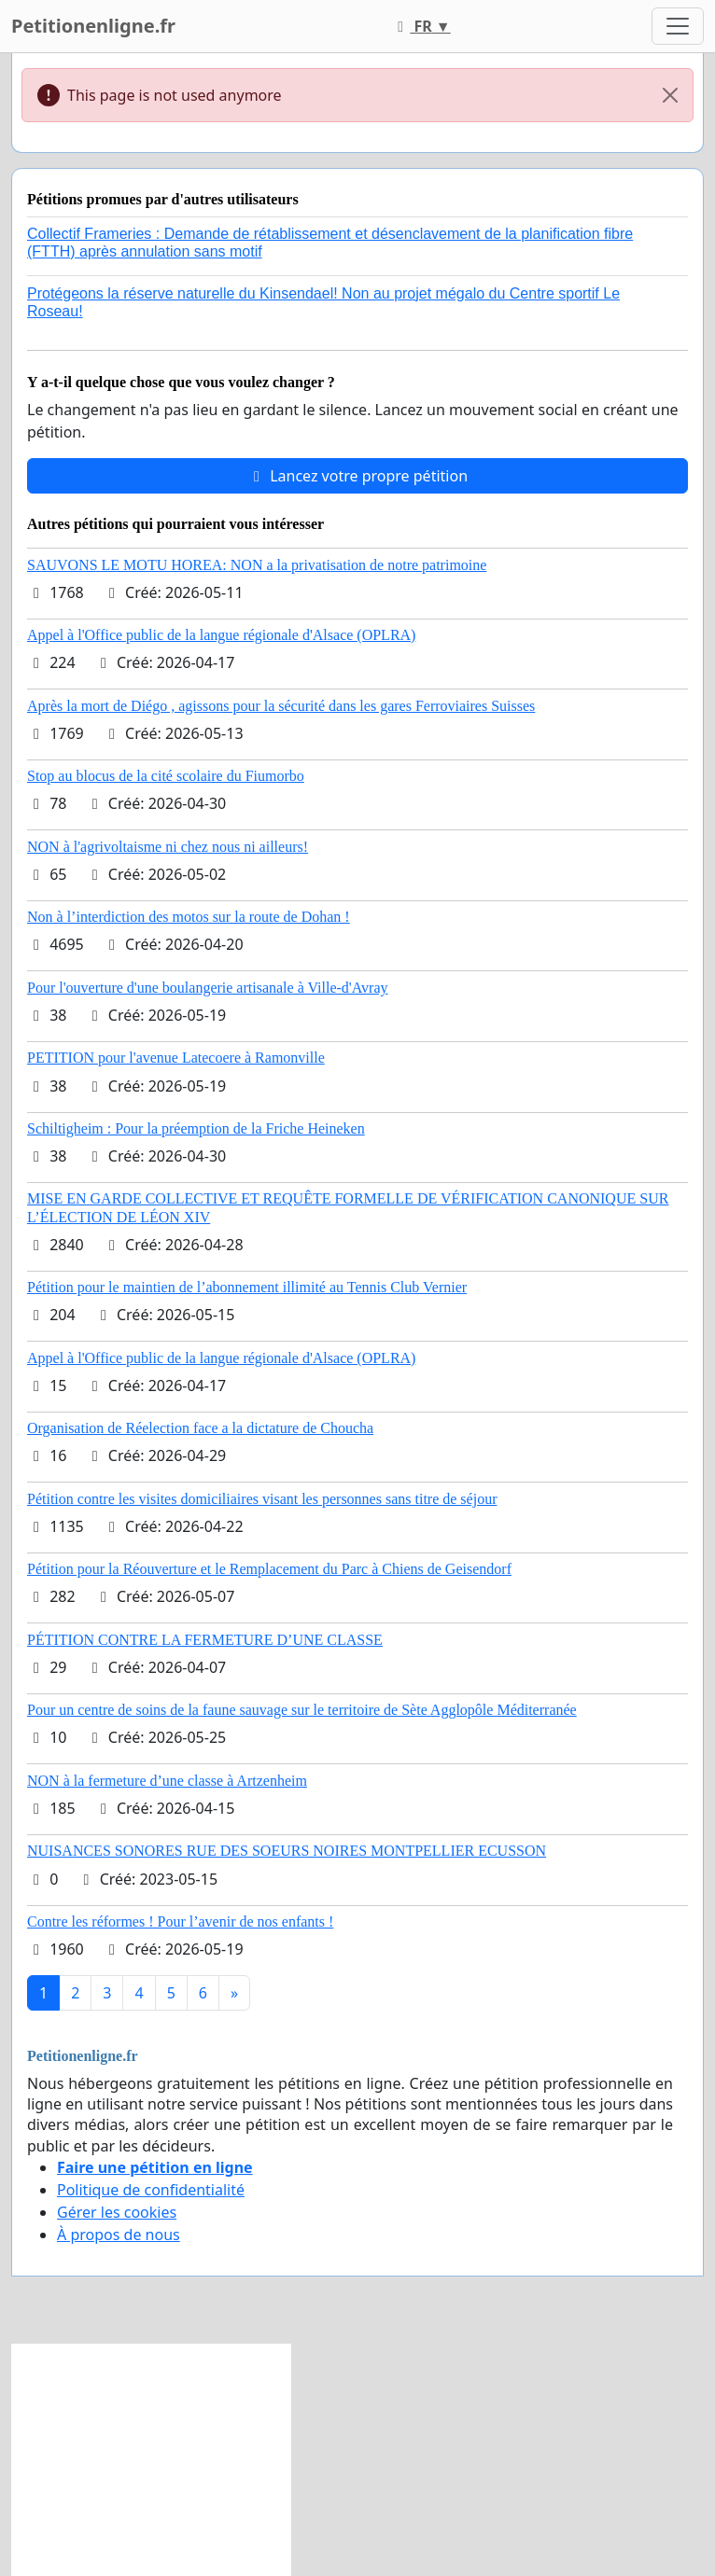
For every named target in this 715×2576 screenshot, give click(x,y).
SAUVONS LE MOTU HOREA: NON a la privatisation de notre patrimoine (256, 565)
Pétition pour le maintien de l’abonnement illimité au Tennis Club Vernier (247, 1287)
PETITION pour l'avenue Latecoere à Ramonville (176, 1057)
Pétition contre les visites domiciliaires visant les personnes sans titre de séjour (262, 1499)
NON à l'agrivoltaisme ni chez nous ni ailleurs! (167, 847)
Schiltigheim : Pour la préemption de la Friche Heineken (196, 1128)
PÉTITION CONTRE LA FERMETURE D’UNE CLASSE (205, 1640)
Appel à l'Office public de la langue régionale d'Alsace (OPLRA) (221, 635)
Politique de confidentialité (151, 2189)
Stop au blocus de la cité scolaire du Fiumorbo (165, 776)
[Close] (670, 95)
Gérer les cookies (116, 2212)
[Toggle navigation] (678, 26)
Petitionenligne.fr (93, 25)
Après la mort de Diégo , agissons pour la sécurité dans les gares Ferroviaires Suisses (281, 706)
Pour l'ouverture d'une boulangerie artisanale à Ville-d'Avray (207, 988)
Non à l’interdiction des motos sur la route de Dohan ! (188, 917)
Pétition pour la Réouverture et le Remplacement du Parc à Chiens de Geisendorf (269, 1569)
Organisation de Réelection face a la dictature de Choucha (200, 1428)
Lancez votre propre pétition (357, 476)
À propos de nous (118, 2234)
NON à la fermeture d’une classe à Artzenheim (167, 1781)
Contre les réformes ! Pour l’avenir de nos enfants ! (180, 1921)
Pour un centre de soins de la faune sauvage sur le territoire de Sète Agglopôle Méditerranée (302, 1710)
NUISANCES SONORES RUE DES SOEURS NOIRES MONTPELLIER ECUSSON (286, 1851)
